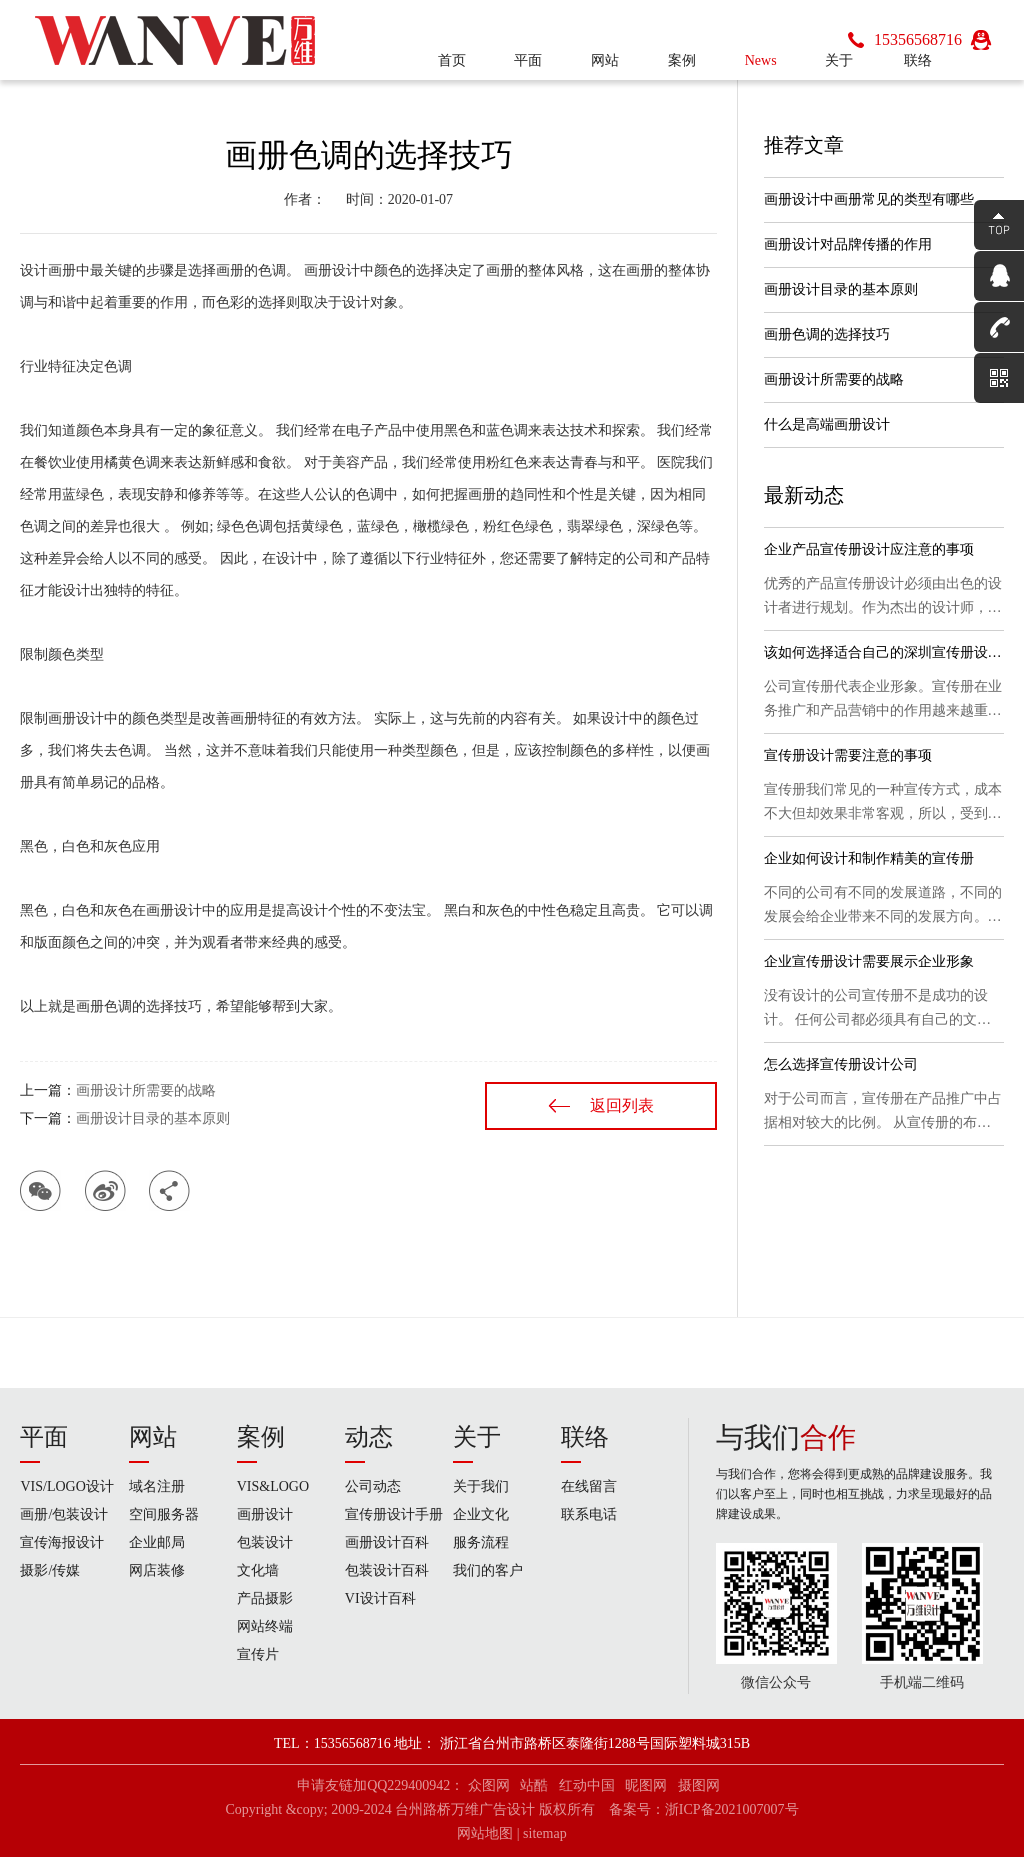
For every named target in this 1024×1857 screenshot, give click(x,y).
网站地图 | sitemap (511, 1833)
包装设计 (265, 1542)
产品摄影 (265, 1598)
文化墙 (258, 1570)
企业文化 (481, 1514)
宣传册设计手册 (394, 1514)
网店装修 (157, 1570)
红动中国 (587, 1785)
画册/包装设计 (64, 1514)
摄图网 (699, 1785)
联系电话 (589, 1514)
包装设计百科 (387, 1570)
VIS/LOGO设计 (66, 1486)
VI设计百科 (380, 1598)
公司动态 (373, 1486)
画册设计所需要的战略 (146, 1090)
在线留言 (589, 1486)
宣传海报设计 (62, 1542)
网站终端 (265, 1626)
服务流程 (481, 1542)
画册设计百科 (387, 1542)
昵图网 (646, 1785)
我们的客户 (488, 1570)
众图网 (489, 1785)
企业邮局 (157, 1542)
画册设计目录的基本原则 (153, 1118)
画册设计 (265, 1514)
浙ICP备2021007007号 (732, 1809)
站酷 (534, 1785)
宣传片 (258, 1654)
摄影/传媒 (50, 1570)
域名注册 (157, 1486)
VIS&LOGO (273, 1486)
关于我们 (481, 1486)
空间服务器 (164, 1514)
